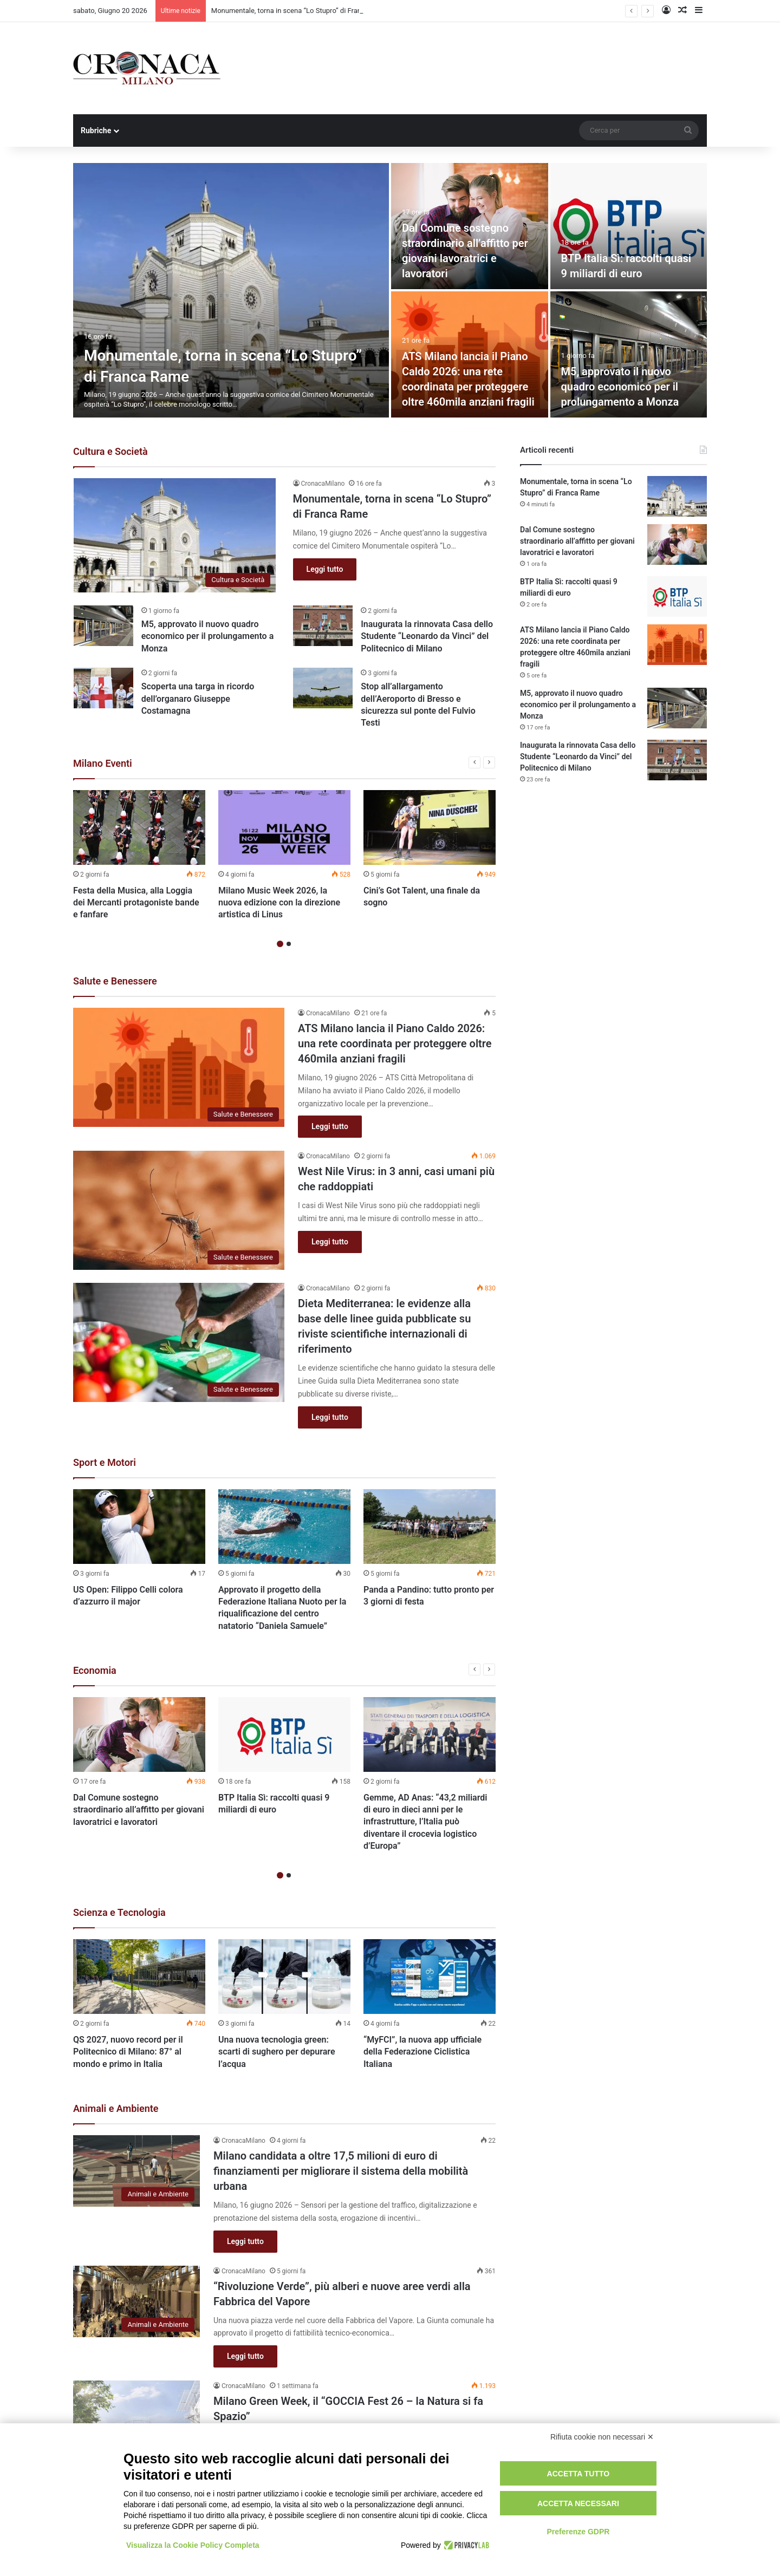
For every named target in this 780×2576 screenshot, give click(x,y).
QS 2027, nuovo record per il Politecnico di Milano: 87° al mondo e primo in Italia (128, 2051)
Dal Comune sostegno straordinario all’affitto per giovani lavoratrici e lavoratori (138, 1809)
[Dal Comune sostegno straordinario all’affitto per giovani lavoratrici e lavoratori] (139, 1734)
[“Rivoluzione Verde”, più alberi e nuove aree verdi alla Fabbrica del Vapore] (136, 2301)
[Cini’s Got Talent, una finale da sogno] (429, 827)
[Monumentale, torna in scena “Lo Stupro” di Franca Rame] (231, 290)
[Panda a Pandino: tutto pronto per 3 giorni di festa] (429, 1526)
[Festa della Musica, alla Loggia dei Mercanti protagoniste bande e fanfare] (139, 827)
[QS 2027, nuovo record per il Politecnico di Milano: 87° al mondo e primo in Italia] (139, 1976)
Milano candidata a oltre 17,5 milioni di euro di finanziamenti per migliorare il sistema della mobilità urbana (340, 2171)
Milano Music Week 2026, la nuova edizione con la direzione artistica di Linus (279, 902)
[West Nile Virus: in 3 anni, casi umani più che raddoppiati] (178, 1210)
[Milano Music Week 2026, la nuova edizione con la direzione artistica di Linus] (284, 827)
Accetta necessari (578, 2503)
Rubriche (96, 130)
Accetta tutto (578, 2473)
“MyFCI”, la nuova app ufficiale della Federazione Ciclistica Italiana (422, 2051)
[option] (390, 290)
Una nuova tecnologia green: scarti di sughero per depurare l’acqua (276, 2051)
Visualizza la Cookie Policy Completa (192, 2545)
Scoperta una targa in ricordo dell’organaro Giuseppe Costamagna (198, 698)
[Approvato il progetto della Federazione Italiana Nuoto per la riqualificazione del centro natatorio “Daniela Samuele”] (284, 1526)
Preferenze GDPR (578, 2531)
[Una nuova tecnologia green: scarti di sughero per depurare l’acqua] (284, 1976)
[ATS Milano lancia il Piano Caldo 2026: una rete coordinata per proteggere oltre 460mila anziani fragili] (178, 1067)
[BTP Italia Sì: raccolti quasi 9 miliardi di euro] (628, 226)
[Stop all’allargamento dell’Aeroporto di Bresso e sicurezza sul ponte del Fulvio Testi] (323, 688)
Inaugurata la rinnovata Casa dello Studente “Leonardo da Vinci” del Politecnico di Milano (427, 636)
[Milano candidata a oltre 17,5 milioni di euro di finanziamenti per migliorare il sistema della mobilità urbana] (136, 2171)
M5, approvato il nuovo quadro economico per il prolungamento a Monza (620, 386)
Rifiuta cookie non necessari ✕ (602, 2436)
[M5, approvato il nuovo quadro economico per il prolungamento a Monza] (628, 354)
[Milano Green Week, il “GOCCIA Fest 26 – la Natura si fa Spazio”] (136, 2416)
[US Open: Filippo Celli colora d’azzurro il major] (139, 1526)
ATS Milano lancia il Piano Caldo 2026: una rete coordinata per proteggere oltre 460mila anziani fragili (395, 1043)
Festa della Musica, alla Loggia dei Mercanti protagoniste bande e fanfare (136, 902)
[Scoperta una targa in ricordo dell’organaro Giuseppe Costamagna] (103, 688)
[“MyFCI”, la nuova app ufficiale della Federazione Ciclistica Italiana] (429, 1976)
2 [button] (289, 944)
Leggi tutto (325, 569)
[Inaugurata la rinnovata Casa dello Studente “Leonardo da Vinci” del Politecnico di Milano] (323, 625)
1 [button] (280, 944)
